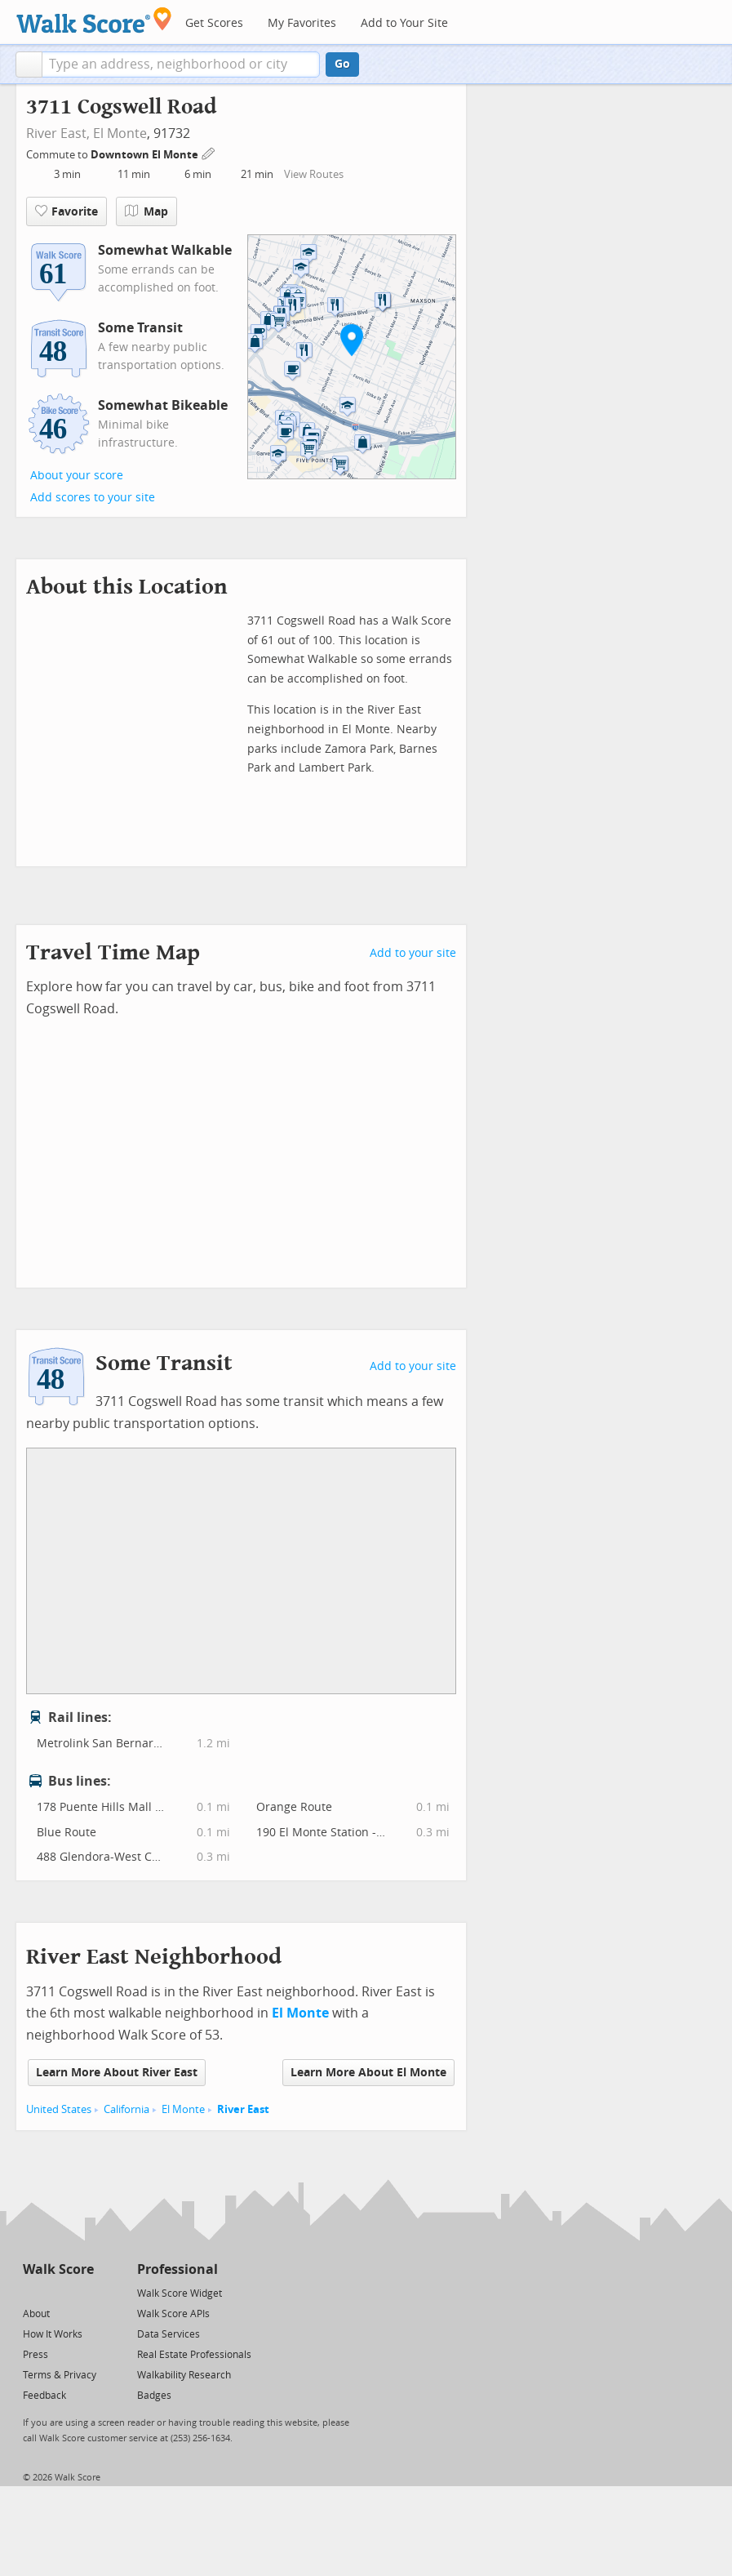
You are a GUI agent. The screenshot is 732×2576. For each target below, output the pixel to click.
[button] (29, 64)
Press (35, 2354)
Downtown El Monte (146, 155)
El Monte (120, 133)
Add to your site (413, 953)
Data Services (168, 2334)
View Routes (314, 174)
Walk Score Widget (179, 2293)
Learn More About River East (116, 2073)
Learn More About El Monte (368, 2073)
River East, (58, 133)
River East (243, 2109)
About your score (76, 476)
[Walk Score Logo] (94, 20)
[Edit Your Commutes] (209, 152)
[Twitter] (32, 2292)
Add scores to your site (92, 498)
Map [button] (146, 211)
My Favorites (302, 23)
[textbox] (181, 64)
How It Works (52, 2334)
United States (58, 2109)
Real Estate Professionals (194, 2354)
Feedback (44, 2395)
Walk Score (58, 2269)
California (126, 2109)
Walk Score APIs (173, 2314)
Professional (177, 2269)
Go (342, 64)
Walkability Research (184, 2375)
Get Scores (214, 23)
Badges (154, 2395)
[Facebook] (57, 2292)
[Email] (82, 2292)
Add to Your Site (404, 23)
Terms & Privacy (59, 2375)
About (36, 2314)
